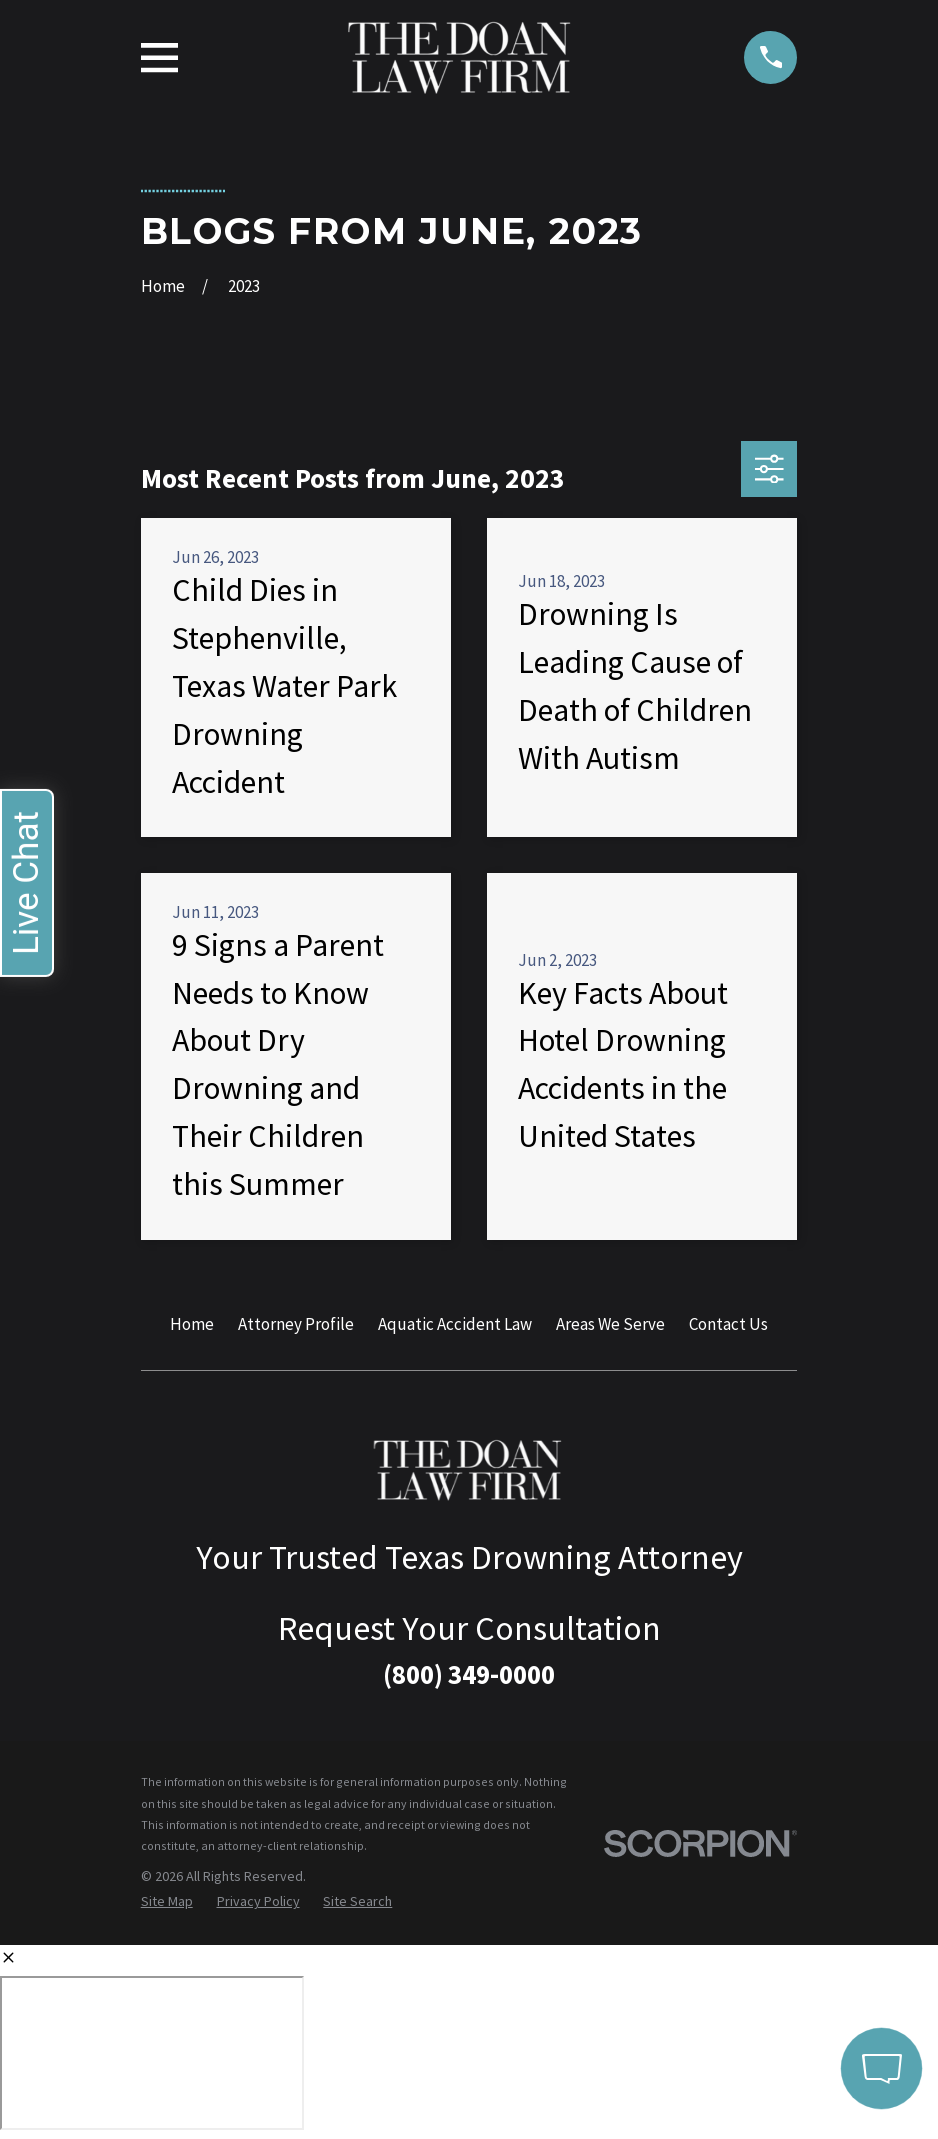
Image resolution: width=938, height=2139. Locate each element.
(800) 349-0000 (469, 1674)
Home (192, 1324)
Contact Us (728, 1324)
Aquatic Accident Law (455, 1324)
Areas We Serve (610, 1324)
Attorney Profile (296, 1324)
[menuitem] (167, 1902)
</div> (152, 2053)
